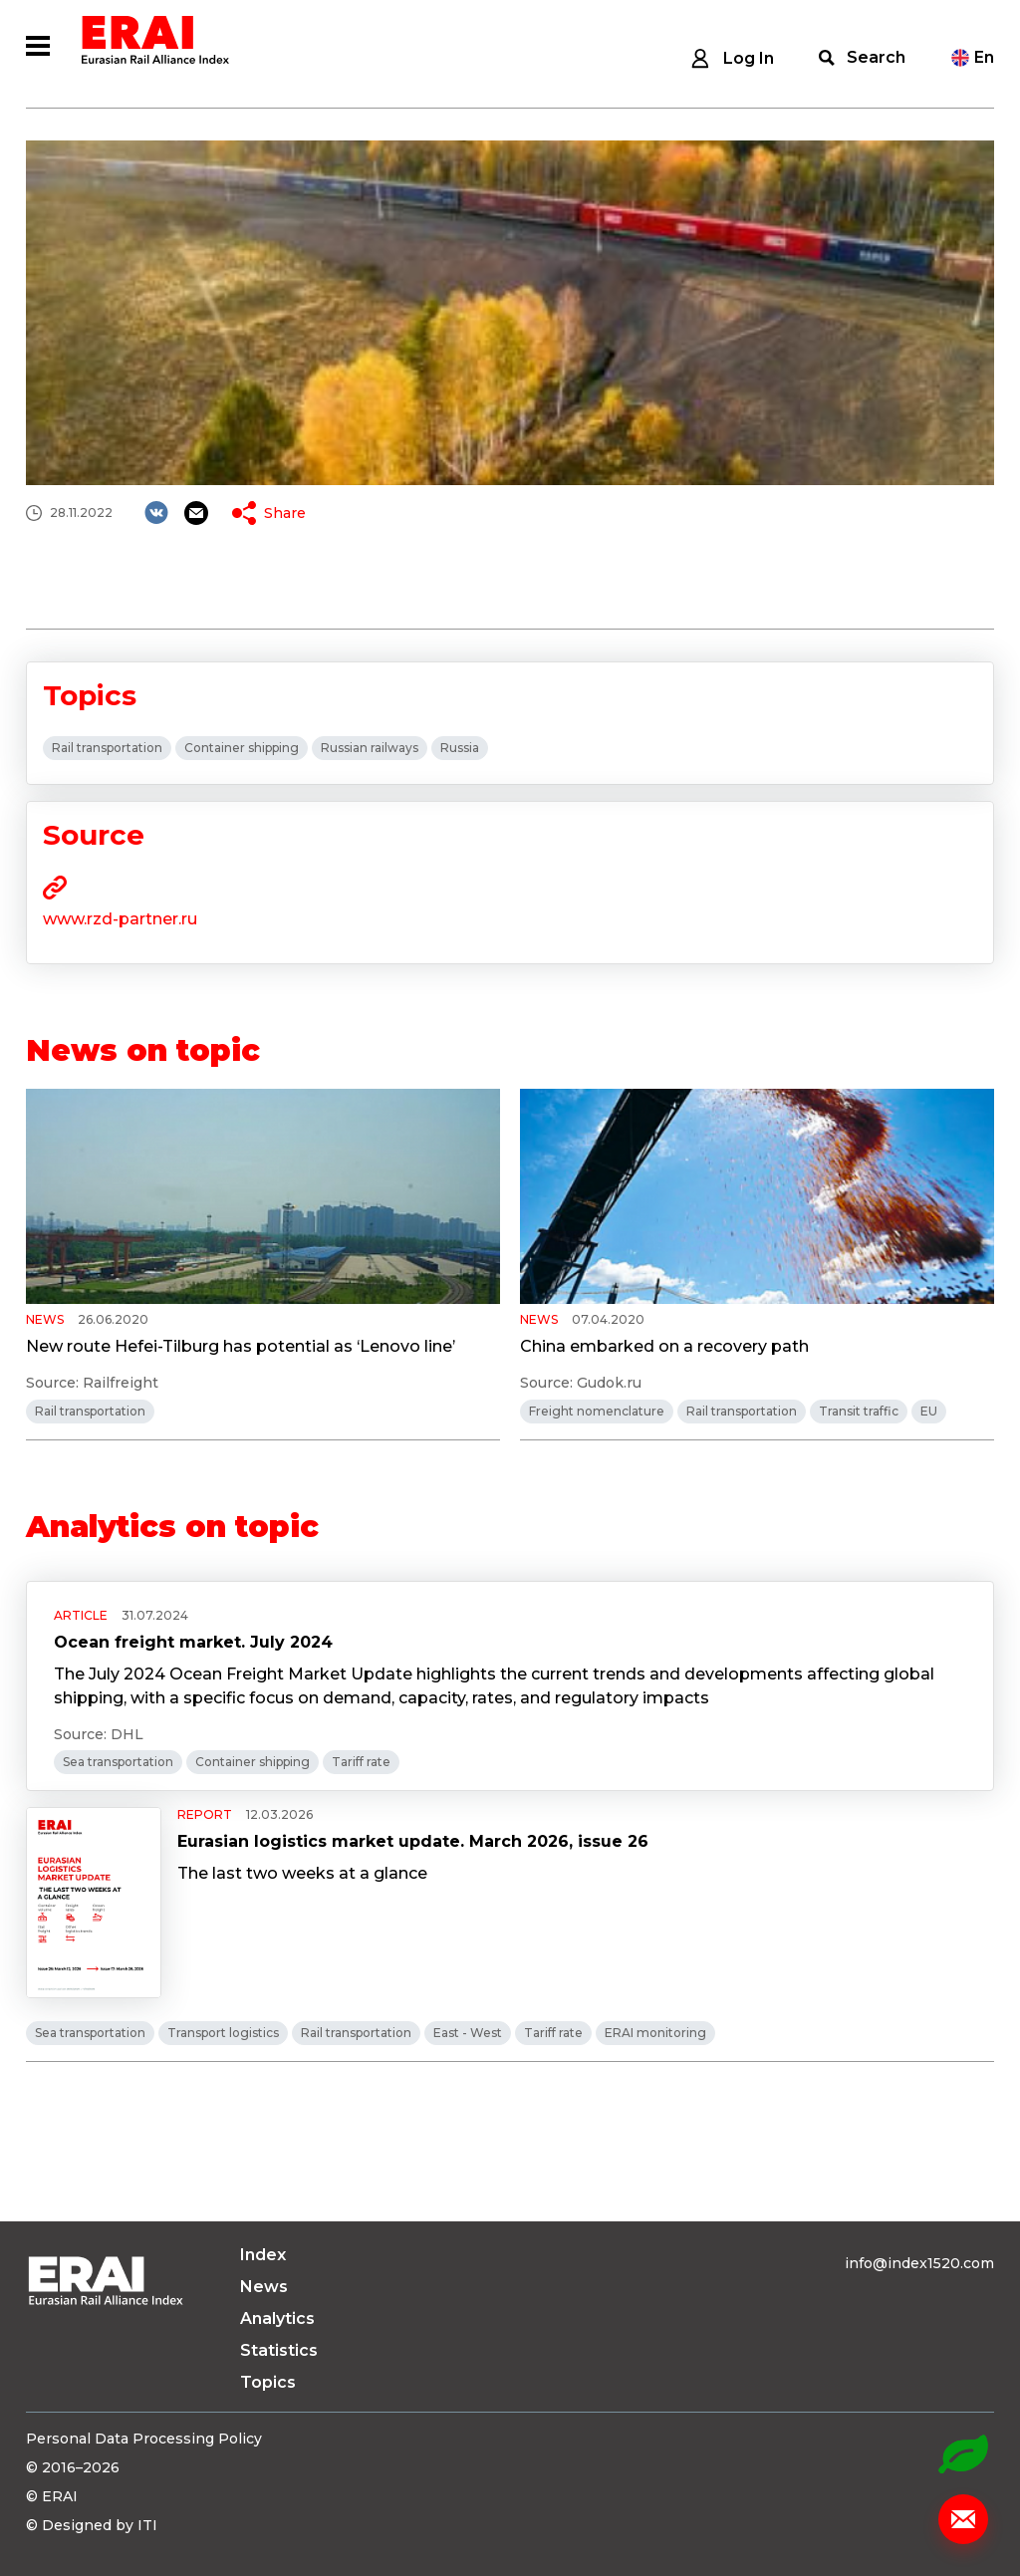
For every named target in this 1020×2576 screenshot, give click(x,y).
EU (928, 1411)
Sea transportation (118, 1761)
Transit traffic (858, 1411)
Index (263, 2254)
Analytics (277, 2318)
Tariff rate (361, 1761)
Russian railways (369, 747)
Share (285, 513)
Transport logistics (223, 2032)
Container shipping (241, 747)
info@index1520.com (919, 2263)
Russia (459, 747)
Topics (268, 2382)
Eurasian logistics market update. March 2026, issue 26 (412, 1841)
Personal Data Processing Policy (144, 2438)
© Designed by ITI (91, 2525)
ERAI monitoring (655, 2032)
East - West (467, 2032)
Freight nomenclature (596, 1411)
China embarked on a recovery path (664, 1346)
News (264, 2286)
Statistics (279, 2350)
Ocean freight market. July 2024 (193, 1642)
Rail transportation (107, 747)
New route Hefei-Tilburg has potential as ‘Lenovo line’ (240, 1346)
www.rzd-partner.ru (120, 918)
